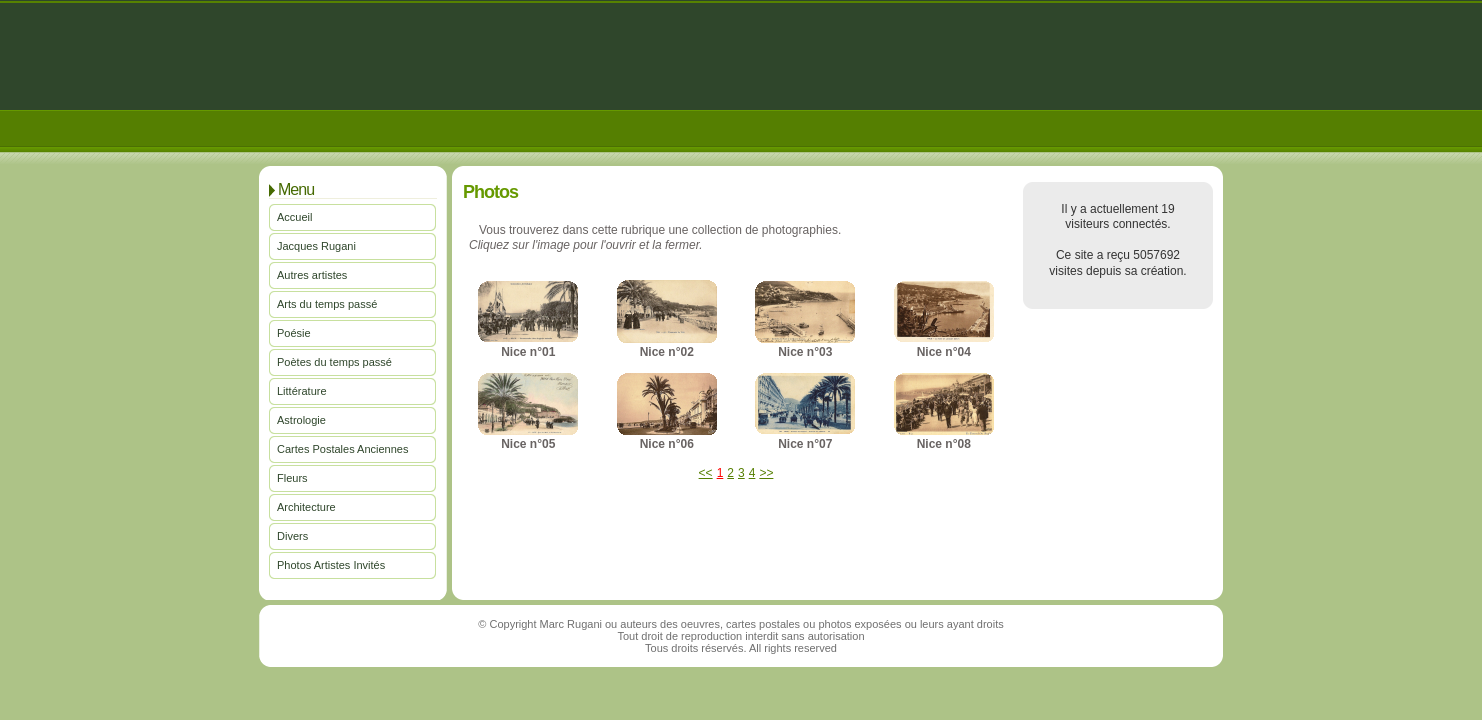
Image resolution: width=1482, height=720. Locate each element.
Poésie (294, 333)
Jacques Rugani (316, 246)
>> (766, 473)
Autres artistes (312, 275)
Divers (292, 536)
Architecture (306, 507)
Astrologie (301, 420)
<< (706, 473)
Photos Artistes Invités (331, 565)
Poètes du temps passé (334, 362)
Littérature (302, 391)
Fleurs (292, 478)
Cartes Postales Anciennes (342, 449)
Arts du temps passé (327, 304)
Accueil (294, 217)
